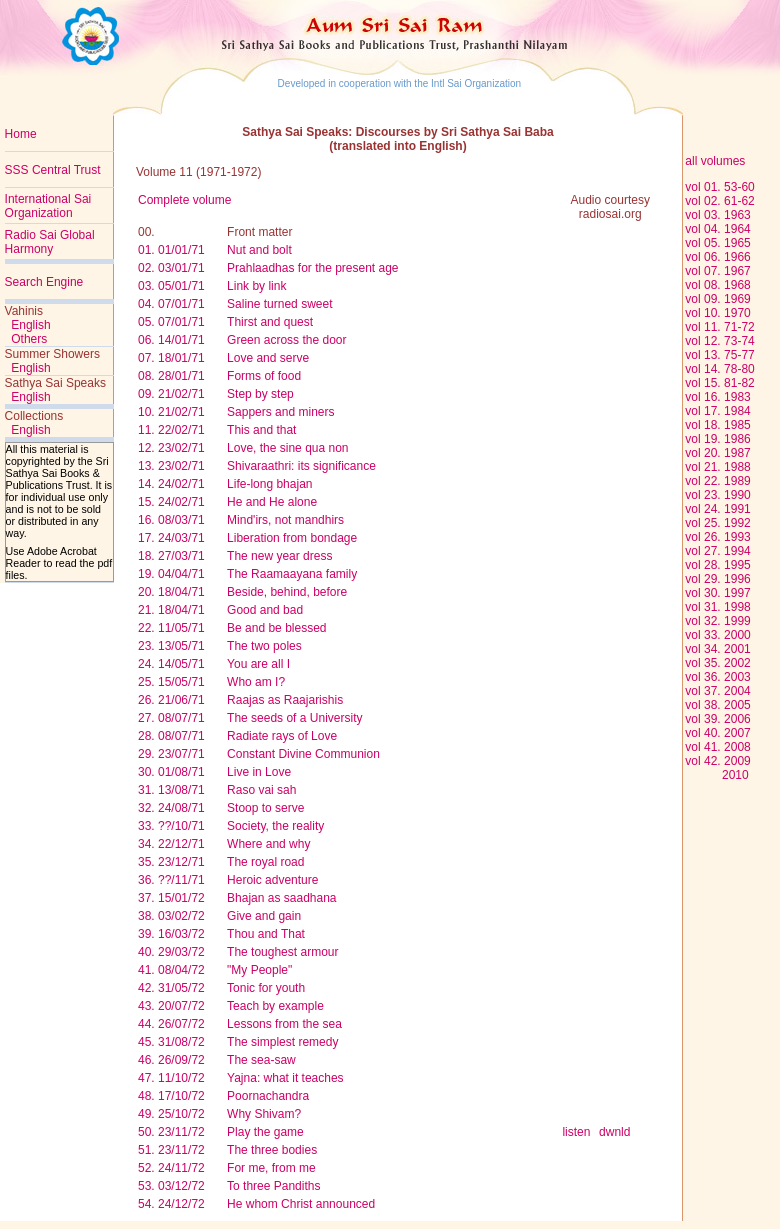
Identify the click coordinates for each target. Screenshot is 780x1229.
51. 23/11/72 (171, 1150)
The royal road (265, 862)
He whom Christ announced (301, 1204)
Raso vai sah (261, 790)
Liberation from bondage (292, 538)
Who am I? (256, 682)
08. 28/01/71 (171, 376)
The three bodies (272, 1150)
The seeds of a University (294, 718)
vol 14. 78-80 (719, 369)
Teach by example (275, 1006)
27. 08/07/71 (171, 718)
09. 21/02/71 (171, 394)
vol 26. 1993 (717, 537)
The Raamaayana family (292, 574)
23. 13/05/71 (171, 646)
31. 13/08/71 (171, 790)
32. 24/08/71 (171, 808)
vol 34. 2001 (717, 649)
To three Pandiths (273, 1186)
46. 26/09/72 (171, 1060)
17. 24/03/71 (171, 538)
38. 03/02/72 (171, 916)
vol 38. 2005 (717, 705)
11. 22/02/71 (171, 430)
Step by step (260, 394)
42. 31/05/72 (171, 988)
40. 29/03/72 (171, 952)
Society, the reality (275, 826)
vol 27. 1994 (717, 551)
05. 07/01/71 (171, 322)
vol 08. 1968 (717, 285)
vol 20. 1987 (717, 453)
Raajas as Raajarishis (285, 700)
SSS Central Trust (53, 170)
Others (29, 339)
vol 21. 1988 (717, 467)
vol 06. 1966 (717, 257)
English (30, 325)
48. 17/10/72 (171, 1096)
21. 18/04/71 (171, 610)
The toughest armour (282, 952)
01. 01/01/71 (171, 250)
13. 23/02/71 (171, 466)
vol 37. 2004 (717, 691)
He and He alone (272, 502)
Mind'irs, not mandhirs (285, 520)
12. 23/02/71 (171, 448)
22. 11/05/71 (171, 628)
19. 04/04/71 (171, 574)
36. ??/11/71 (171, 880)
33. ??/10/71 (171, 826)
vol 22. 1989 (717, 481)
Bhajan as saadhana (281, 898)
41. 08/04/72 (171, 970)
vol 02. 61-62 (719, 201)
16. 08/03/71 (171, 520)
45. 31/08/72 (171, 1042)
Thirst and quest (270, 322)
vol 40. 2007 (717, 733)
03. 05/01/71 (171, 286)
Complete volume (184, 200)
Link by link (256, 286)
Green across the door (286, 340)
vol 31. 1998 (717, 607)
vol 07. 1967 (717, 271)
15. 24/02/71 (171, 502)
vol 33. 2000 (717, 635)
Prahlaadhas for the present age (312, 268)
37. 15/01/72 (171, 898)
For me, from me (271, 1168)
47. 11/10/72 (171, 1078)
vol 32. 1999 (717, 621)
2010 (716, 775)
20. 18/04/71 (171, 592)
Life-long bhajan (269, 484)
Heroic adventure (272, 880)
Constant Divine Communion (303, 754)
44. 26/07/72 (171, 1024)
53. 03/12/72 (171, 1186)
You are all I (258, 664)
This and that (261, 430)
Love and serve (268, 358)
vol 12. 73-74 (719, 341)
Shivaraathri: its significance (301, 466)
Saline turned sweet (279, 304)
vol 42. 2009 (717, 761)
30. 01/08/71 (171, 772)
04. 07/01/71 (171, 304)
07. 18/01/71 (171, 358)
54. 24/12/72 (171, 1204)
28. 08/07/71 (171, 736)
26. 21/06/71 (171, 700)
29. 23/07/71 (171, 754)
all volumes (713, 161)
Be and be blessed (276, 628)
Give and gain (264, 916)
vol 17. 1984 (717, 411)
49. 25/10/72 (171, 1114)
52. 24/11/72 (171, 1168)
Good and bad (265, 610)
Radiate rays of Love (282, 736)
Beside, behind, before (287, 592)
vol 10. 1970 (717, 313)
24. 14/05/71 (171, 664)
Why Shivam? (264, 1114)
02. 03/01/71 (171, 268)
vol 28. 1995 (717, 565)
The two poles (264, 646)
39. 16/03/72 (171, 934)
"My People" (259, 970)
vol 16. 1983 (717, 397)
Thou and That (266, 934)
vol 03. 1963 (717, 215)
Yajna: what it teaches (285, 1078)
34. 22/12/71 (171, 844)
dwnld (614, 1132)
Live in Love (259, 772)
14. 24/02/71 (171, 484)
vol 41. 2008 (717, 747)
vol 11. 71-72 (719, 327)
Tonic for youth (266, 988)
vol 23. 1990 (717, 495)
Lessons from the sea (284, 1024)
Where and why (268, 844)
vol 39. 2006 (717, 719)
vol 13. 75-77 (719, 355)
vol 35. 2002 (717, 663)
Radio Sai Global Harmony (50, 242)
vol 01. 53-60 (719, 187)
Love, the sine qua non (287, 448)
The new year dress (279, 556)
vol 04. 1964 (717, 229)
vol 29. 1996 (717, 579)
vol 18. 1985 (717, 425)
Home (21, 134)
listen (576, 1132)
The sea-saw (261, 1060)
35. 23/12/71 (171, 862)
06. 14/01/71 (171, 340)
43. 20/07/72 (171, 1006)
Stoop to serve (265, 808)
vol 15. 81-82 (719, 383)
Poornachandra (268, 1096)
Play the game (265, 1132)
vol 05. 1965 (717, 243)
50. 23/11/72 (171, 1132)
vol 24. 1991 (717, 509)
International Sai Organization (48, 206)
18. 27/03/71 (171, 556)
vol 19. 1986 (717, 439)
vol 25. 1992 (717, 523)
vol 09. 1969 (717, 299)
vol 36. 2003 (717, 677)
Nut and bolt (259, 250)
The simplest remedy (282, 1042)
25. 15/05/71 (171, 682)
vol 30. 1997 (717, 593)
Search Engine (44, 282)
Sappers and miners (280, 412)
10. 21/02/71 (171, 412)
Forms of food (264, 376)
